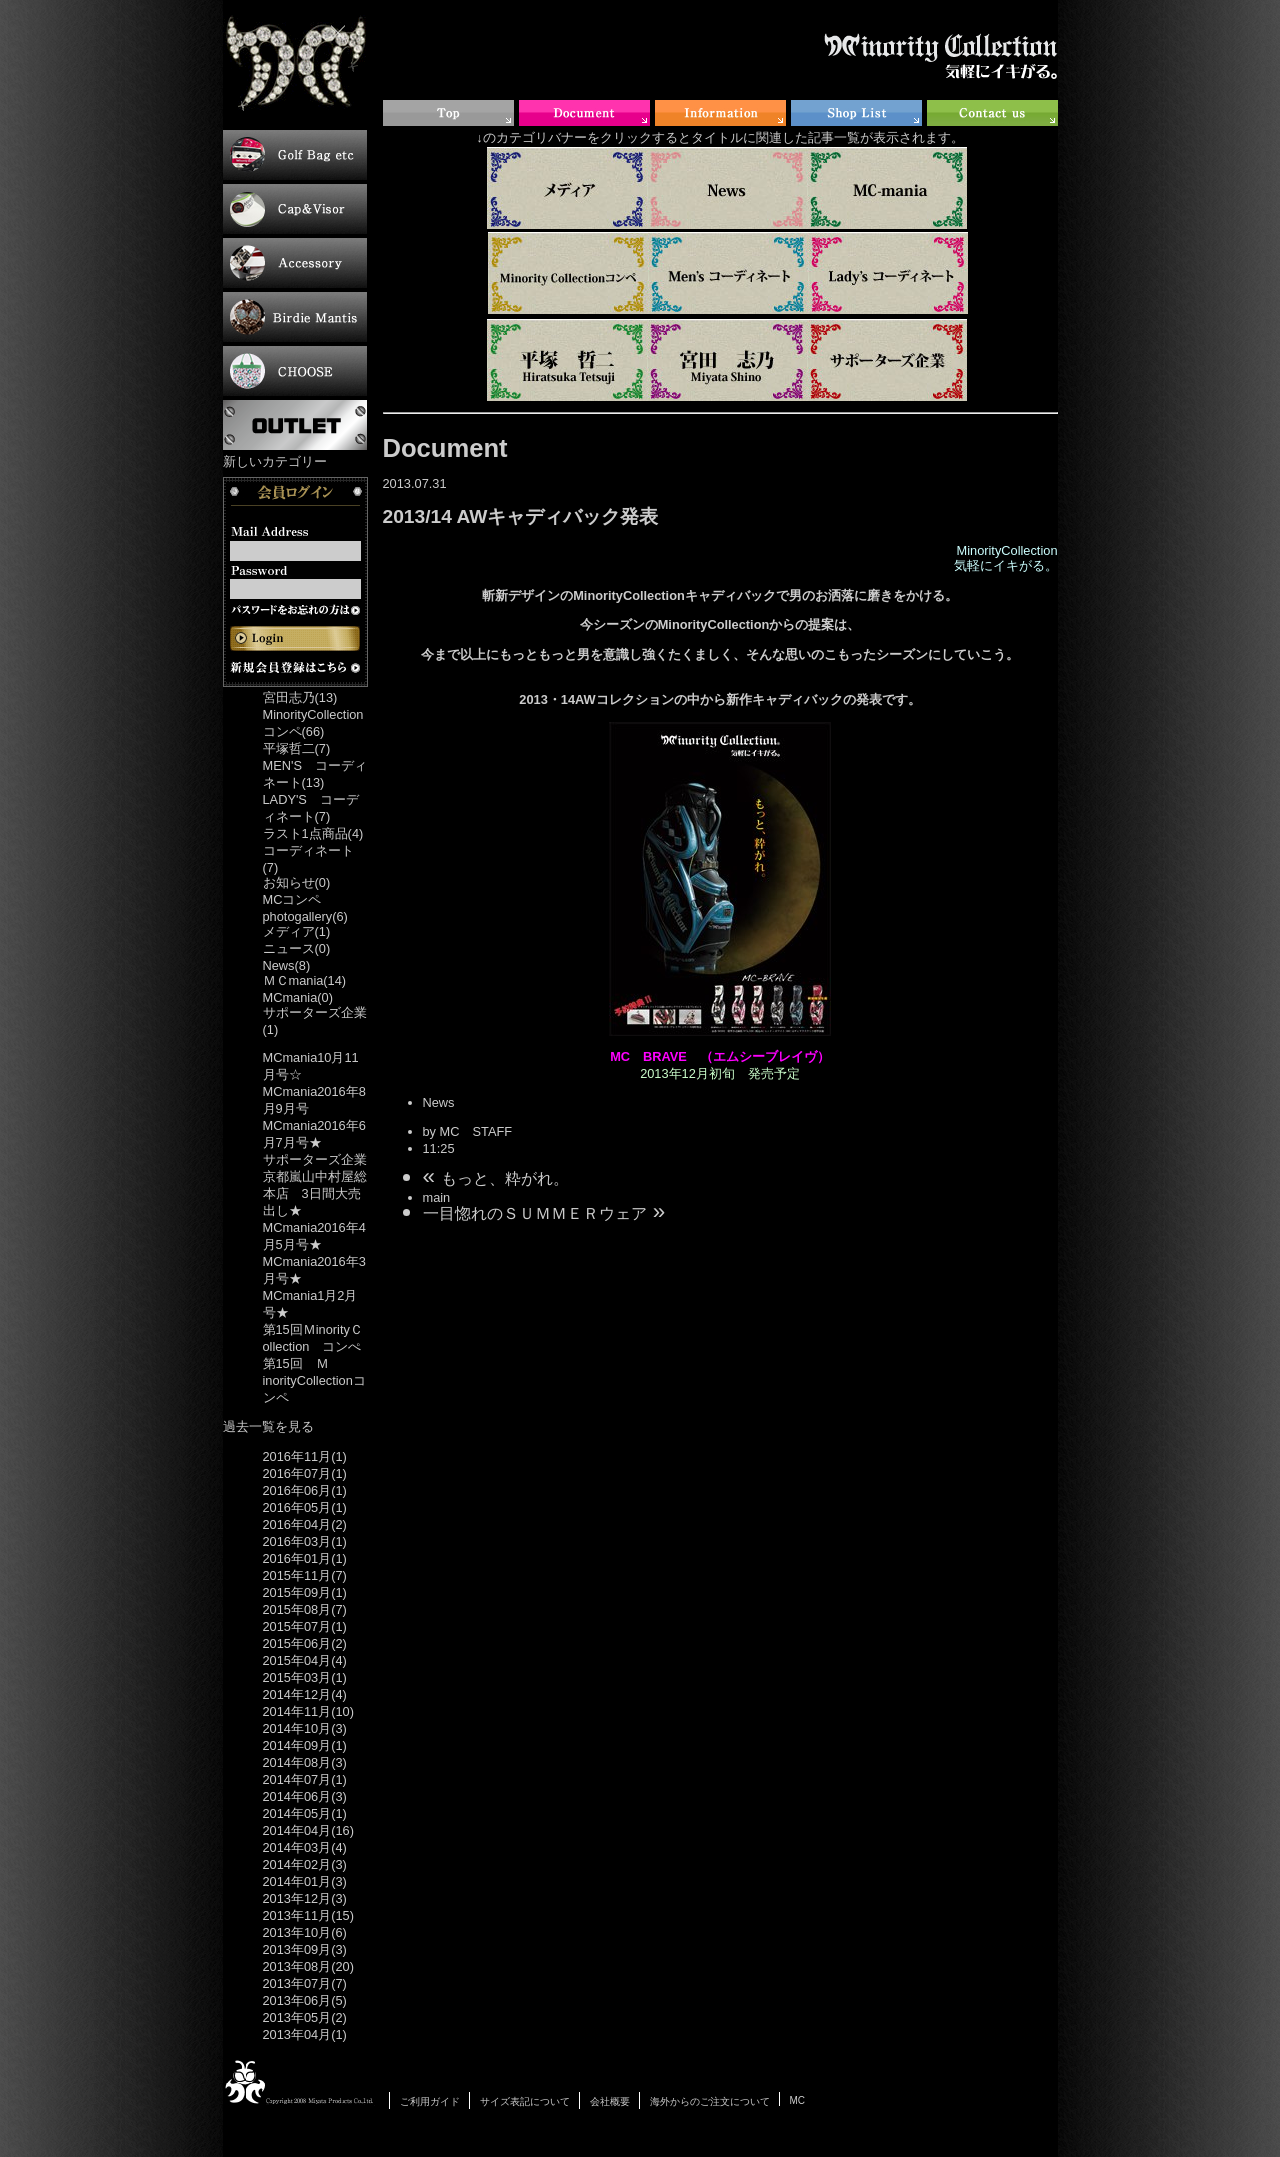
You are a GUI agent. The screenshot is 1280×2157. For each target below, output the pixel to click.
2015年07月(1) (305, 1626)
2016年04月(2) (305, 1524)
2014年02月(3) (305, 1864)
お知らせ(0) (297, 882)
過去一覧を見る (268, 1426)
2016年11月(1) (305, 1456)
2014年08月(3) (305, 1762)
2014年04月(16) (308, 1830)
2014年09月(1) (305, 1745)
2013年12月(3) (305, 1898)
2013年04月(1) (305, 2034)
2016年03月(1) (305, 1541)
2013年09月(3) (305, 1949)
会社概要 (610, 2101)
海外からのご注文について (710, 2101)
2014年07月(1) (305, 1779)
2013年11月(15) (308, 1915)
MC (798, 2100)
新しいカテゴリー (275, 461)
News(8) (287, 965)
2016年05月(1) (305, 1507)
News (439, 1102)
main (437, 1197)
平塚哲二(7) (297, 748)
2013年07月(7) (305, 1983)
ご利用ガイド (430, 2101)
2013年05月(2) (305, 2017)
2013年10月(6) (305, 1932)
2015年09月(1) (305, 1592)
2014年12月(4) (305, 1694)
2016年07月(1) (305, 1473)
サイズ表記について (525, 2101)
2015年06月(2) (305, 1643)
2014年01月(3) (305, 1881)
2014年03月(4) (305, 1847)
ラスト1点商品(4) (313, 833)
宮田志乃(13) (300, 697)
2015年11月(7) (305, 1575)
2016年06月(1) (305, 1490)
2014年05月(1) (305, 1813)
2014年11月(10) (308, 1711)
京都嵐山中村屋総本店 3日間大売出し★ (315, 1193)
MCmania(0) (298, 997)
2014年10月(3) (305, 1728)
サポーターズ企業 (315, 1159)
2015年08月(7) (305, 1609)
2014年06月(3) (305, 1796)
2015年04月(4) (305, 1660)
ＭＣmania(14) (305, 980)
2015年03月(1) (305, 1677)
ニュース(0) (297, 948)
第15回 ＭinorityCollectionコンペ (314, 1380)
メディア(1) (297, 931)
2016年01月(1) (305, 1558)
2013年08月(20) (308, 1966)
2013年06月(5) (305, 2000)
